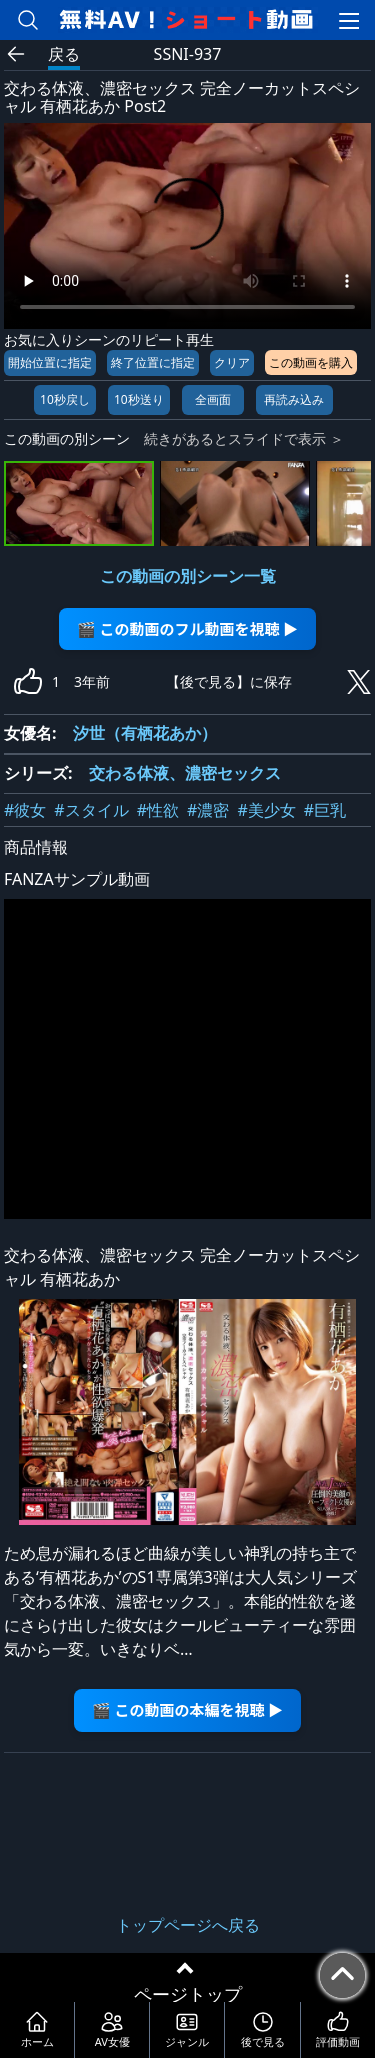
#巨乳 (325, 810)
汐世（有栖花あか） (145, 733)
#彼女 (25, 810)
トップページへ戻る (188, 1925)
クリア (232, 362)
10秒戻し (65, 399)
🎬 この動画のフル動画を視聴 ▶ (187, 628)
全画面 (213, 399)
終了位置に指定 (153, 362)
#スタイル (91, 810)
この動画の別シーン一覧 (188, 576)
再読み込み (294, 399)
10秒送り (139, 399)
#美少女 (266, 810)
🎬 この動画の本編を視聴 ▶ (187, 1709)
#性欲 (158, 810)
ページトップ (188, 1994)
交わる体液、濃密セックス (185, 773)
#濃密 (208, 810)
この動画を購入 (311, 362)
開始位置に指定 (50, 362)
